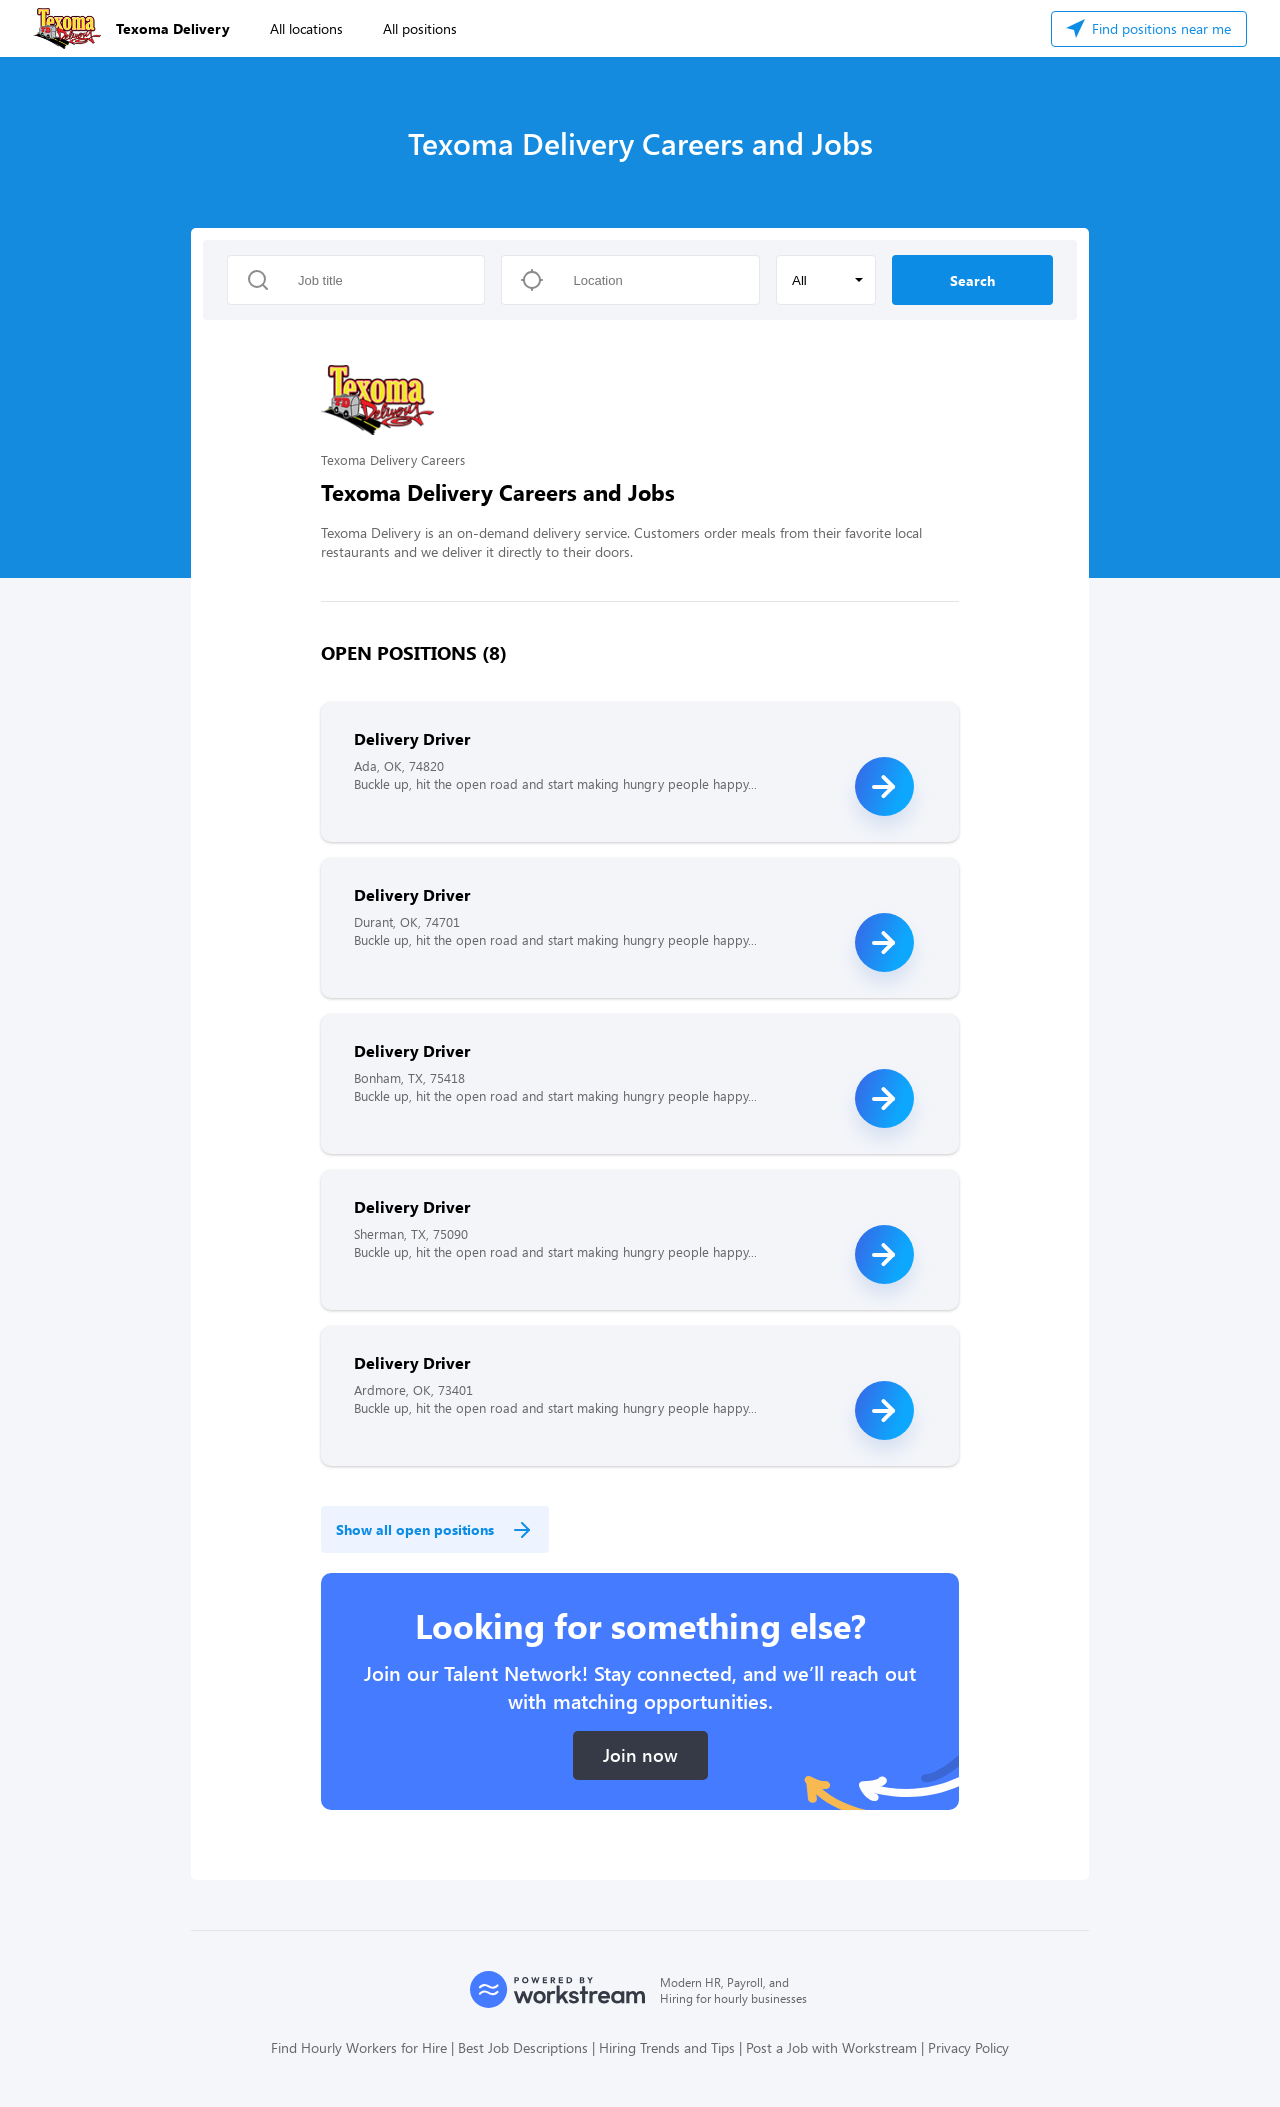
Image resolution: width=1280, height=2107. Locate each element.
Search (972, 280)
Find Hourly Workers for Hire (359, 2047)
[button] (826, 280)
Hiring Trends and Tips (667, 2047)
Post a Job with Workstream (831, 2047)
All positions (420, 28)
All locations (306, 28)
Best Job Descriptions (523, 2047)
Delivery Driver (412, 738)
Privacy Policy (968, 2047)
